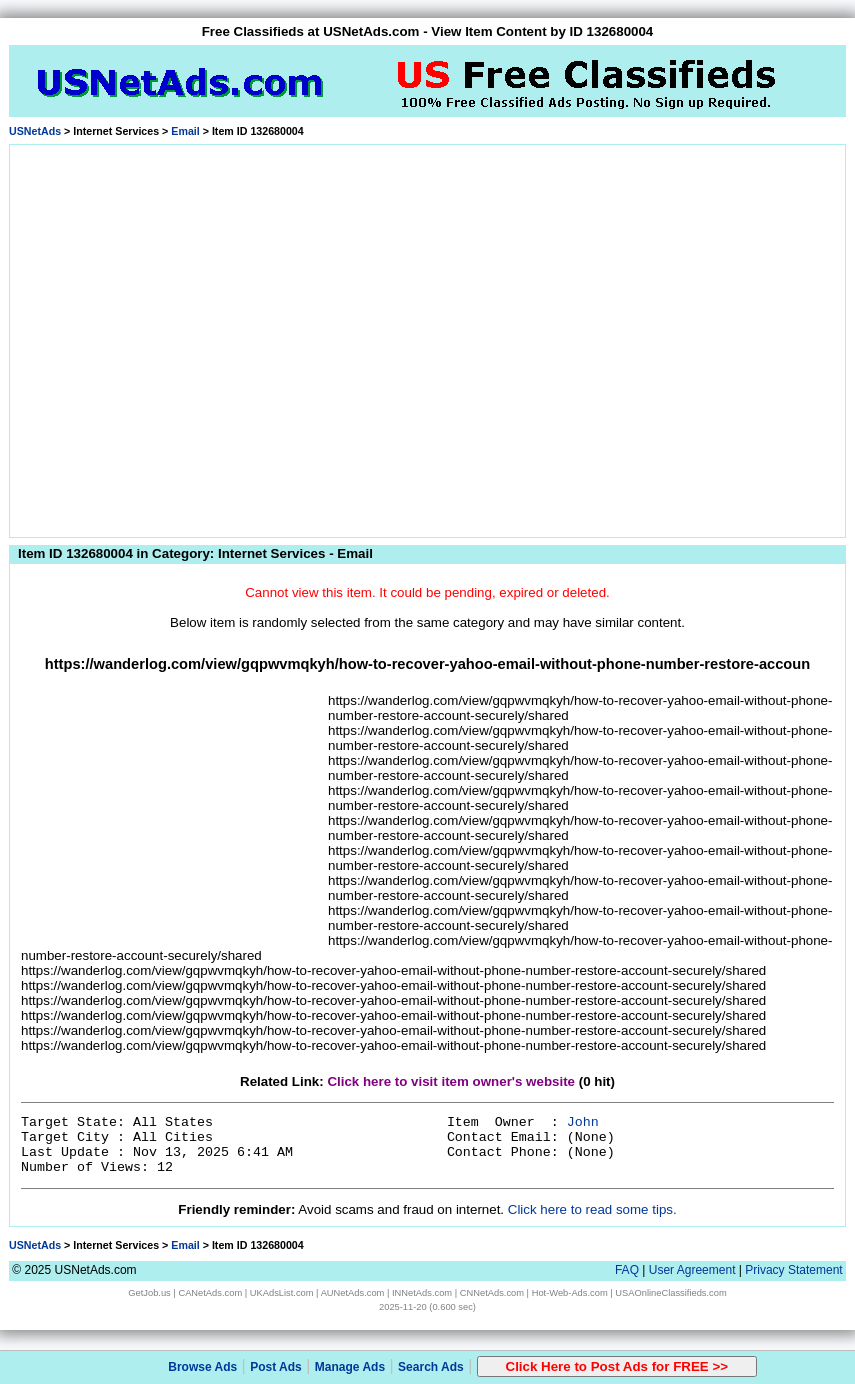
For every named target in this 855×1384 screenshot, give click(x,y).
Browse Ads (202, 1367)
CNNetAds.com (492, 1293)
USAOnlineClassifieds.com (670, 1293)
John (583, 1122)
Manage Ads (350, 1367)
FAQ (627, 1270)
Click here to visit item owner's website (451, 1081)
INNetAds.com (422, 1293)
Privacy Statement (793, 1270)
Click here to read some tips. (592, 1209)
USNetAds (35, 131)
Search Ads (431, 1367)
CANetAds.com (210, 1293)
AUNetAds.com (353, 1293)
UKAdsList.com (282, 1293)
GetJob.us (149, 1293)
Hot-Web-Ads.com (570, 1293)
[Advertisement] (187, 337)
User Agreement (692, 1270)
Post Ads (276, 1367)
